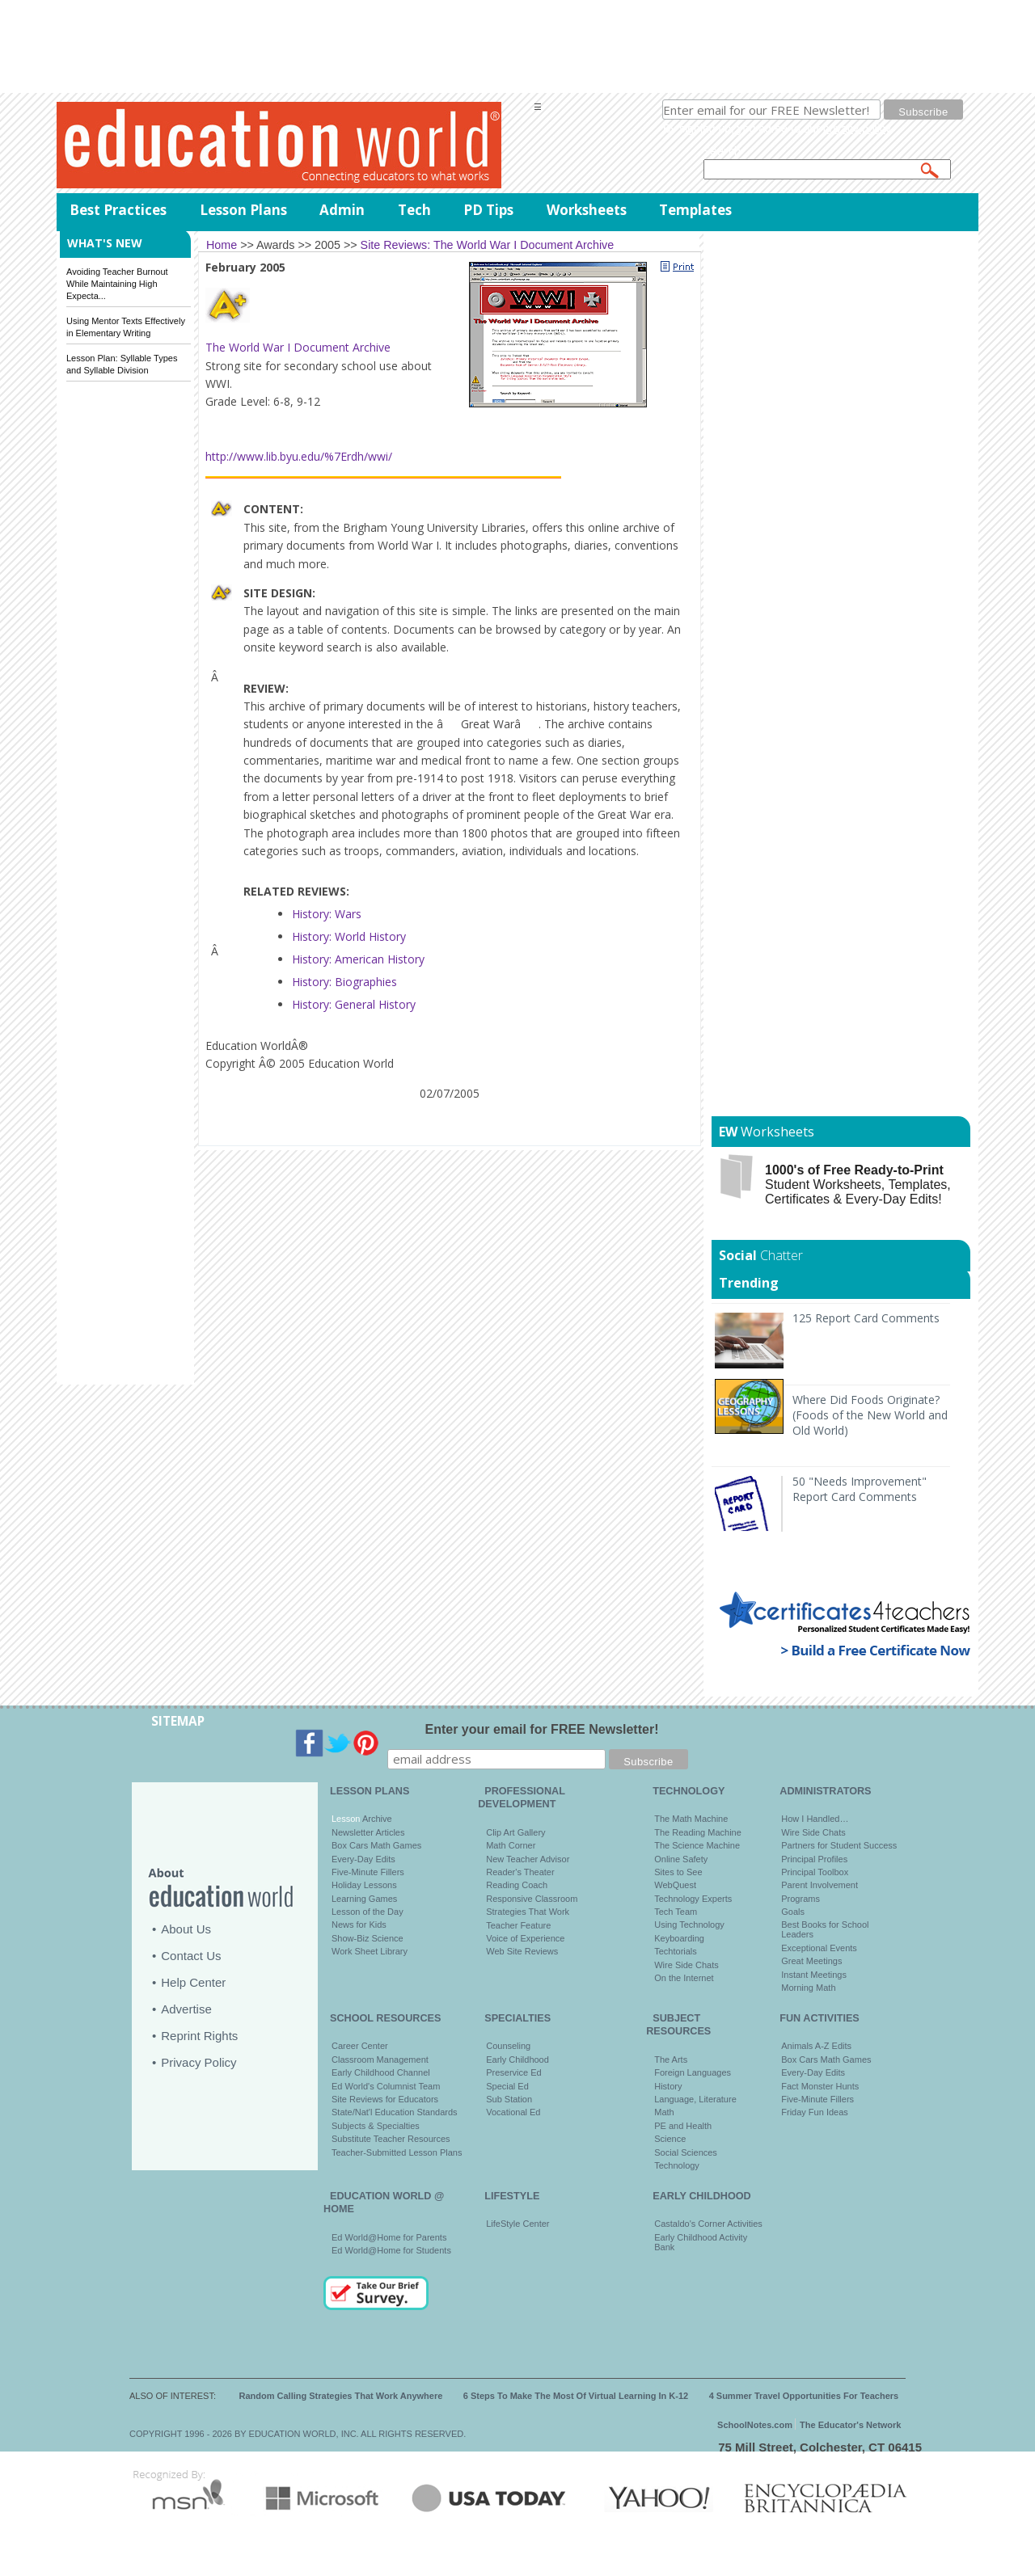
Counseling (508, 2046)
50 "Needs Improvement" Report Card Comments (859, 1489)
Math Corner (510, 1845)
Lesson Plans (243, 210)
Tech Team (675, 1911)
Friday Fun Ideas (814, 2112)
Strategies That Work (527, 1911)
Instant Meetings (814, 1974)
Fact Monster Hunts (820, 2086)
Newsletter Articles (368, 1832)
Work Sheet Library (370, 1951)
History (668, 2086)
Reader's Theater (520, 1872)
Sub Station (509, 2099)
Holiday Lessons (364, 1885)
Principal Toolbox (814, 1872)
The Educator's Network (850, 2425)
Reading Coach (516, 1885)
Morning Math (808, 1987)
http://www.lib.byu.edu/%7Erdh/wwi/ (298, 456)
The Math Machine (691, 1818)
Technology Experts (693, 1899)
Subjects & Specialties (376, 2126)
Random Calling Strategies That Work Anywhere (341, 2396)
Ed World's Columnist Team (386, 2086)
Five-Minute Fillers (368, 1872)
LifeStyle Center (517, 2223)
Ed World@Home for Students (391, 2250)
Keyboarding (679, 1938)
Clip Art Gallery (515, 1832)
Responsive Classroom (531, 1899)
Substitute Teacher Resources (391, 2139)
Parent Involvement (819, 1885)
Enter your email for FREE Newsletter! (542, 1729)
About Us (186, 1929)
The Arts (670, 2059)
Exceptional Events (819, 1948)
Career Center (360, 2046)
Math (664, 2112)
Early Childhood (517, 2059)
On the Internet (683, 1978)
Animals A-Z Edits (816, 2046)
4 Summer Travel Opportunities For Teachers (804, 2396)
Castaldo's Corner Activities (708, 2223)
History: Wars (326, 913)
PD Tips (488, 210)
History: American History (358, 959)
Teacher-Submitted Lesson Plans (397, 2152)
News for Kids (359, 1924)
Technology (676, 2165)
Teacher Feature (518, 1925)
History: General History (354, 1004)
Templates (695, 210)
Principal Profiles (814, 1859)
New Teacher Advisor (527, 1859)
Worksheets (587, 210)
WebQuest (675, 1885)
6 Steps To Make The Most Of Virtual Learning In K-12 (575, 2396)
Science (670, 2139)
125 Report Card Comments (866, 1318)
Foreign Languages (692, 2072)
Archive (375, 1818)
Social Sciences (685, 2152)
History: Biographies (344, 981)
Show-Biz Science (367, 1938)
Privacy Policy (198, 2062)
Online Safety (681, 1859)
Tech (414, 210)
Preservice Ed (513, 2072)
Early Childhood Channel (381, 2072)
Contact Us (191, 1956)
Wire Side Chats (686, 1965)
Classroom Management (380, 2059)
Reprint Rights (199, 2036)
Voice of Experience (525, 1938)
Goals (793, 1911)
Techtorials (675, 1951)
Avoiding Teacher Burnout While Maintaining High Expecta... (117, 284)
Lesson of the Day (367, 1911)
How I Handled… (814, 1818)
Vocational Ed (513, 2112)
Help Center (193, 1982)
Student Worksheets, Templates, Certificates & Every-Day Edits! (858, 1184)
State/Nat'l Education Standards (395, 2112)
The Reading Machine (697, 1832)
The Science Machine (697, 1845)
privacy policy (856, 128)
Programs (800, 1899)
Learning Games (364, 1899)
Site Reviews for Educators (385, 2099)
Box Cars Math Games (376, 1845)
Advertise (186, 2009)
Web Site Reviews (522, 1951)
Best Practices (118, 210)
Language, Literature (695, 2099)
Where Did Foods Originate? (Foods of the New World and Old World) (870, 1415)
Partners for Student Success (839, 1845)
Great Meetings (811, 1961)
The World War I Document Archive (298, 347)
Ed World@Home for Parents (389, 2237)
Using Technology (689, 1924)
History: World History (349, 936)
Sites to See (678, 1872)
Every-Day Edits (363, 1859)
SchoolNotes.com (754, 2425)
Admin (342, 210)
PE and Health (683, 2126)
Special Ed (507, 2086)
